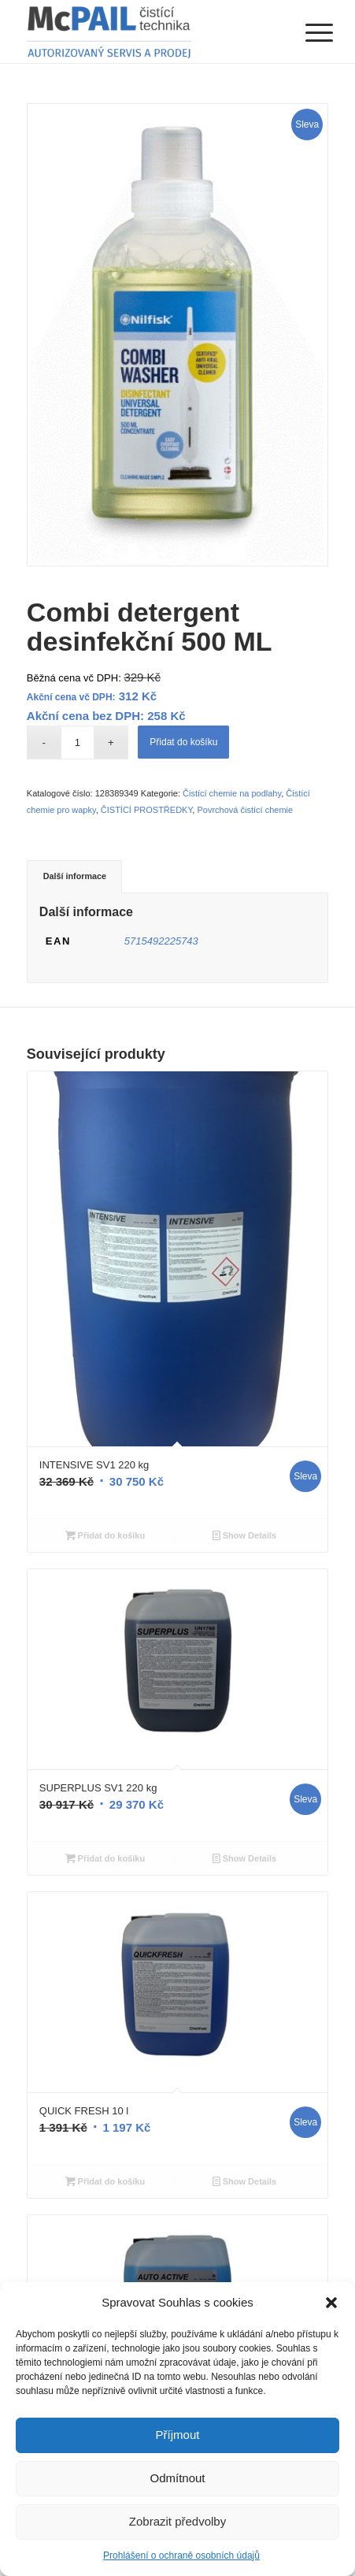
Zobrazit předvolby (177, 2521)
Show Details (245, 1535)
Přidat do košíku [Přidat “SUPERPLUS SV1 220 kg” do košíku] (105, 1858)
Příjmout (178, 2434)
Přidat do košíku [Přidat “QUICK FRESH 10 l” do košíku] (105, 2181)
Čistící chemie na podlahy (232, 793)
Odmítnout (177, 2478)
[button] (331, 2303)
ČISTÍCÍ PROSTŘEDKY (147, 810)
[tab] (74, 876)
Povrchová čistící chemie (245, 810)
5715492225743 (161, 941)
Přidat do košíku (183, 742)
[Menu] (307, 33)
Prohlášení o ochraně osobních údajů (181, 2555)
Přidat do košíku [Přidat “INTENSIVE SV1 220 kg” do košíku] (105, 1535)
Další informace (74, 876)
